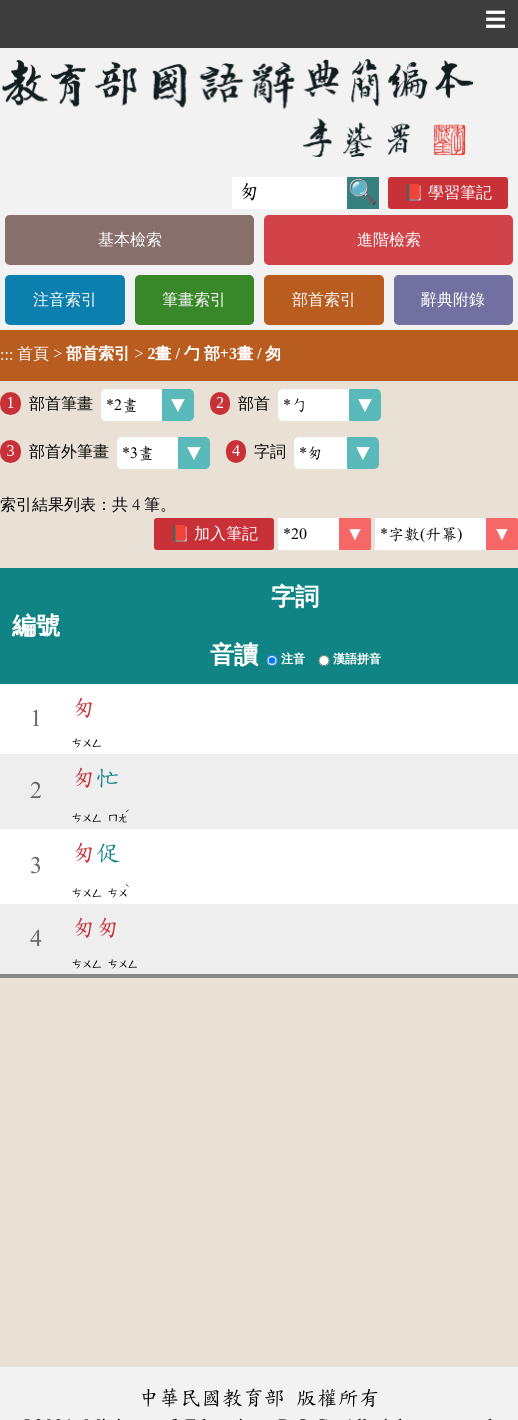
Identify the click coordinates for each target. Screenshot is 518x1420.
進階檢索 (389, 239)
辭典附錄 (453, 299)
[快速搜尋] (289, 193)
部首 (309, 405)
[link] (446, 534)
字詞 (316, 453)
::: (6, 355)
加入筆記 (226, 533)
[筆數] (324, 534)
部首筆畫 (111, 405)
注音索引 (65, 299)
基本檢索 (130, 239)
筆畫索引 (194, 299)
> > (140, 354)
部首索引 (324, 299)
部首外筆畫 (119, 453)
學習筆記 (460, 192)
